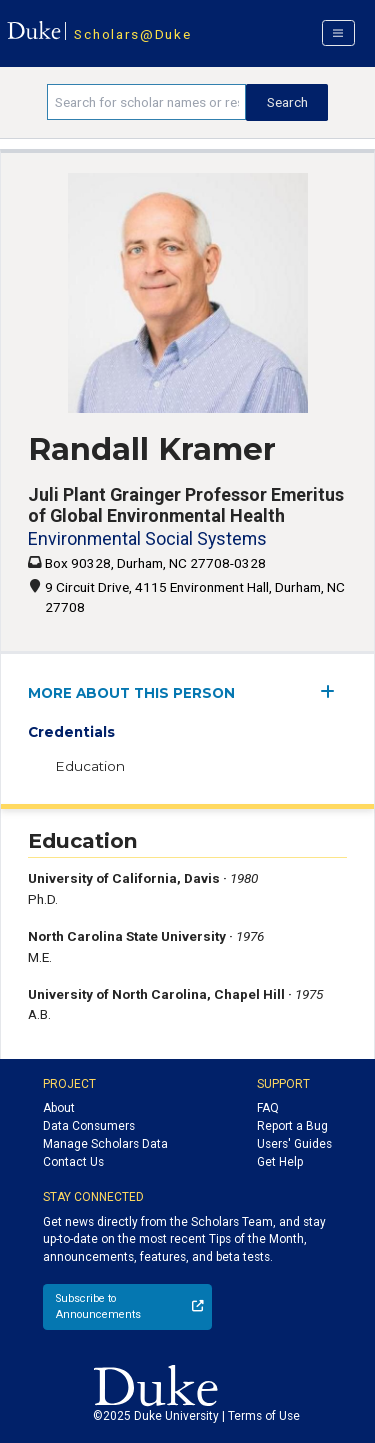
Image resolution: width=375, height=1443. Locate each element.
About (59, 1108)
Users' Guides (294, 1144)
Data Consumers (89, 1126)
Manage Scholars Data (105, 1144)
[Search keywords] (146, 102)
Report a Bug (292, 1126)
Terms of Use (264, 1416)
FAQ (268, 1108)
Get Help (280, 1162)
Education (90, 766)
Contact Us (73, 1162)
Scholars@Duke (132, 34)
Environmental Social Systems (147, 538)
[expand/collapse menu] (333, 691)
